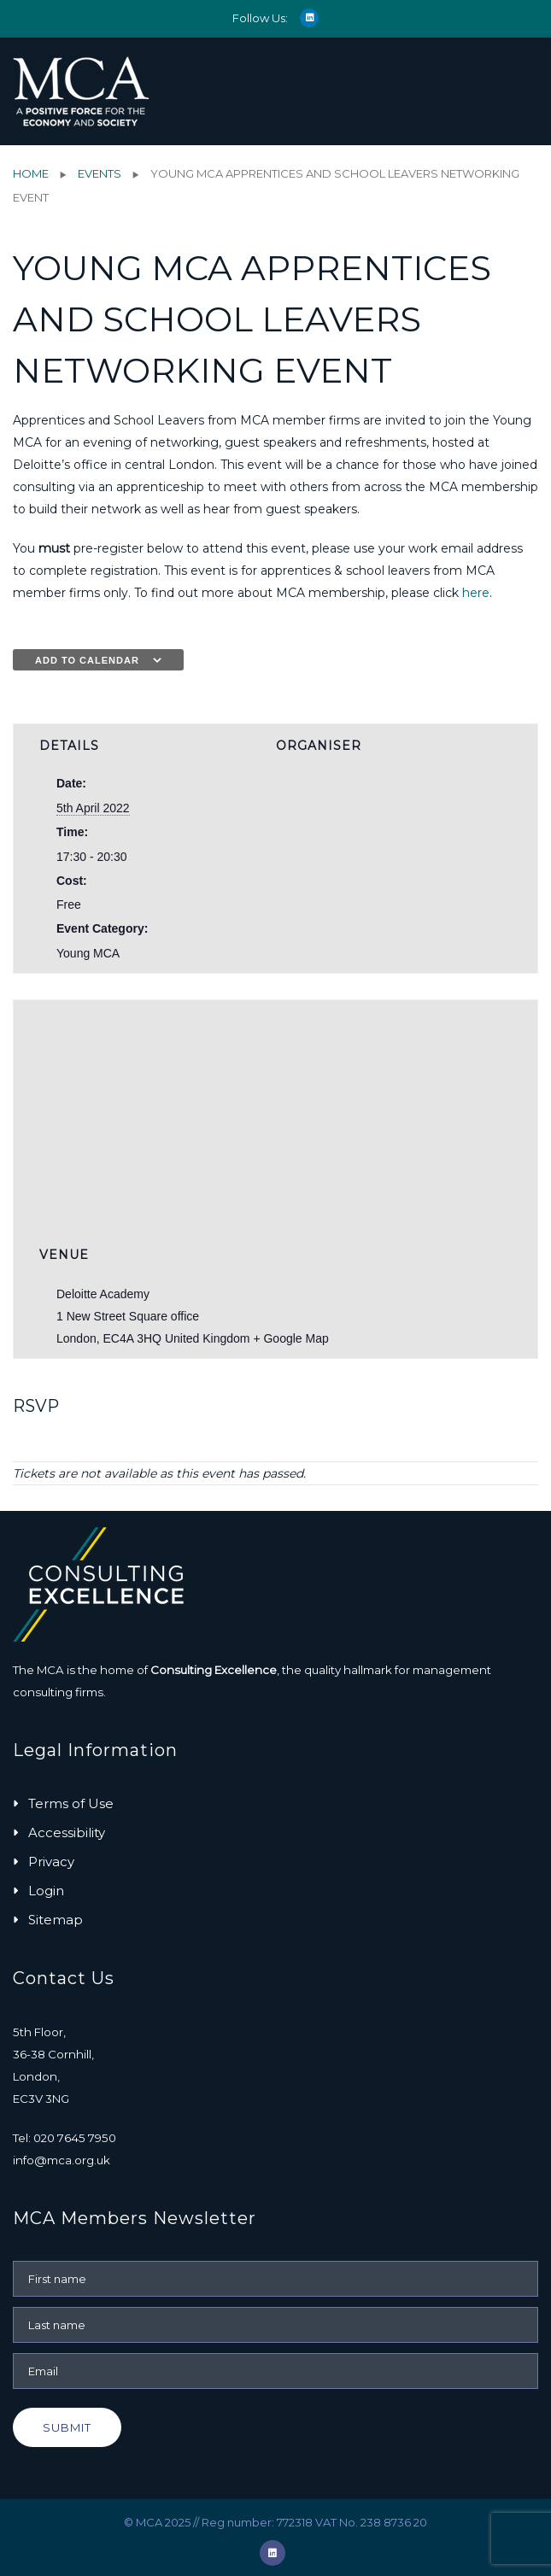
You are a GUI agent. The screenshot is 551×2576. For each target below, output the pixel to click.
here (475, 592)
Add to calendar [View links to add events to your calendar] (87, 660)
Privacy (51, 1861)
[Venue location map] (275, 1103)
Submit (67, 2427)
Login (46, 1890)
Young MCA (88, 953)
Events (99, 173)
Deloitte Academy (102, 1294)
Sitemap (55, 1920)
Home (31, 173)
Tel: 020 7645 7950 (64, 2138)
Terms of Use (71, 1803)
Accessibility (66, 1832)
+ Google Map (290, 1338)
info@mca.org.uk (61, 2160)
